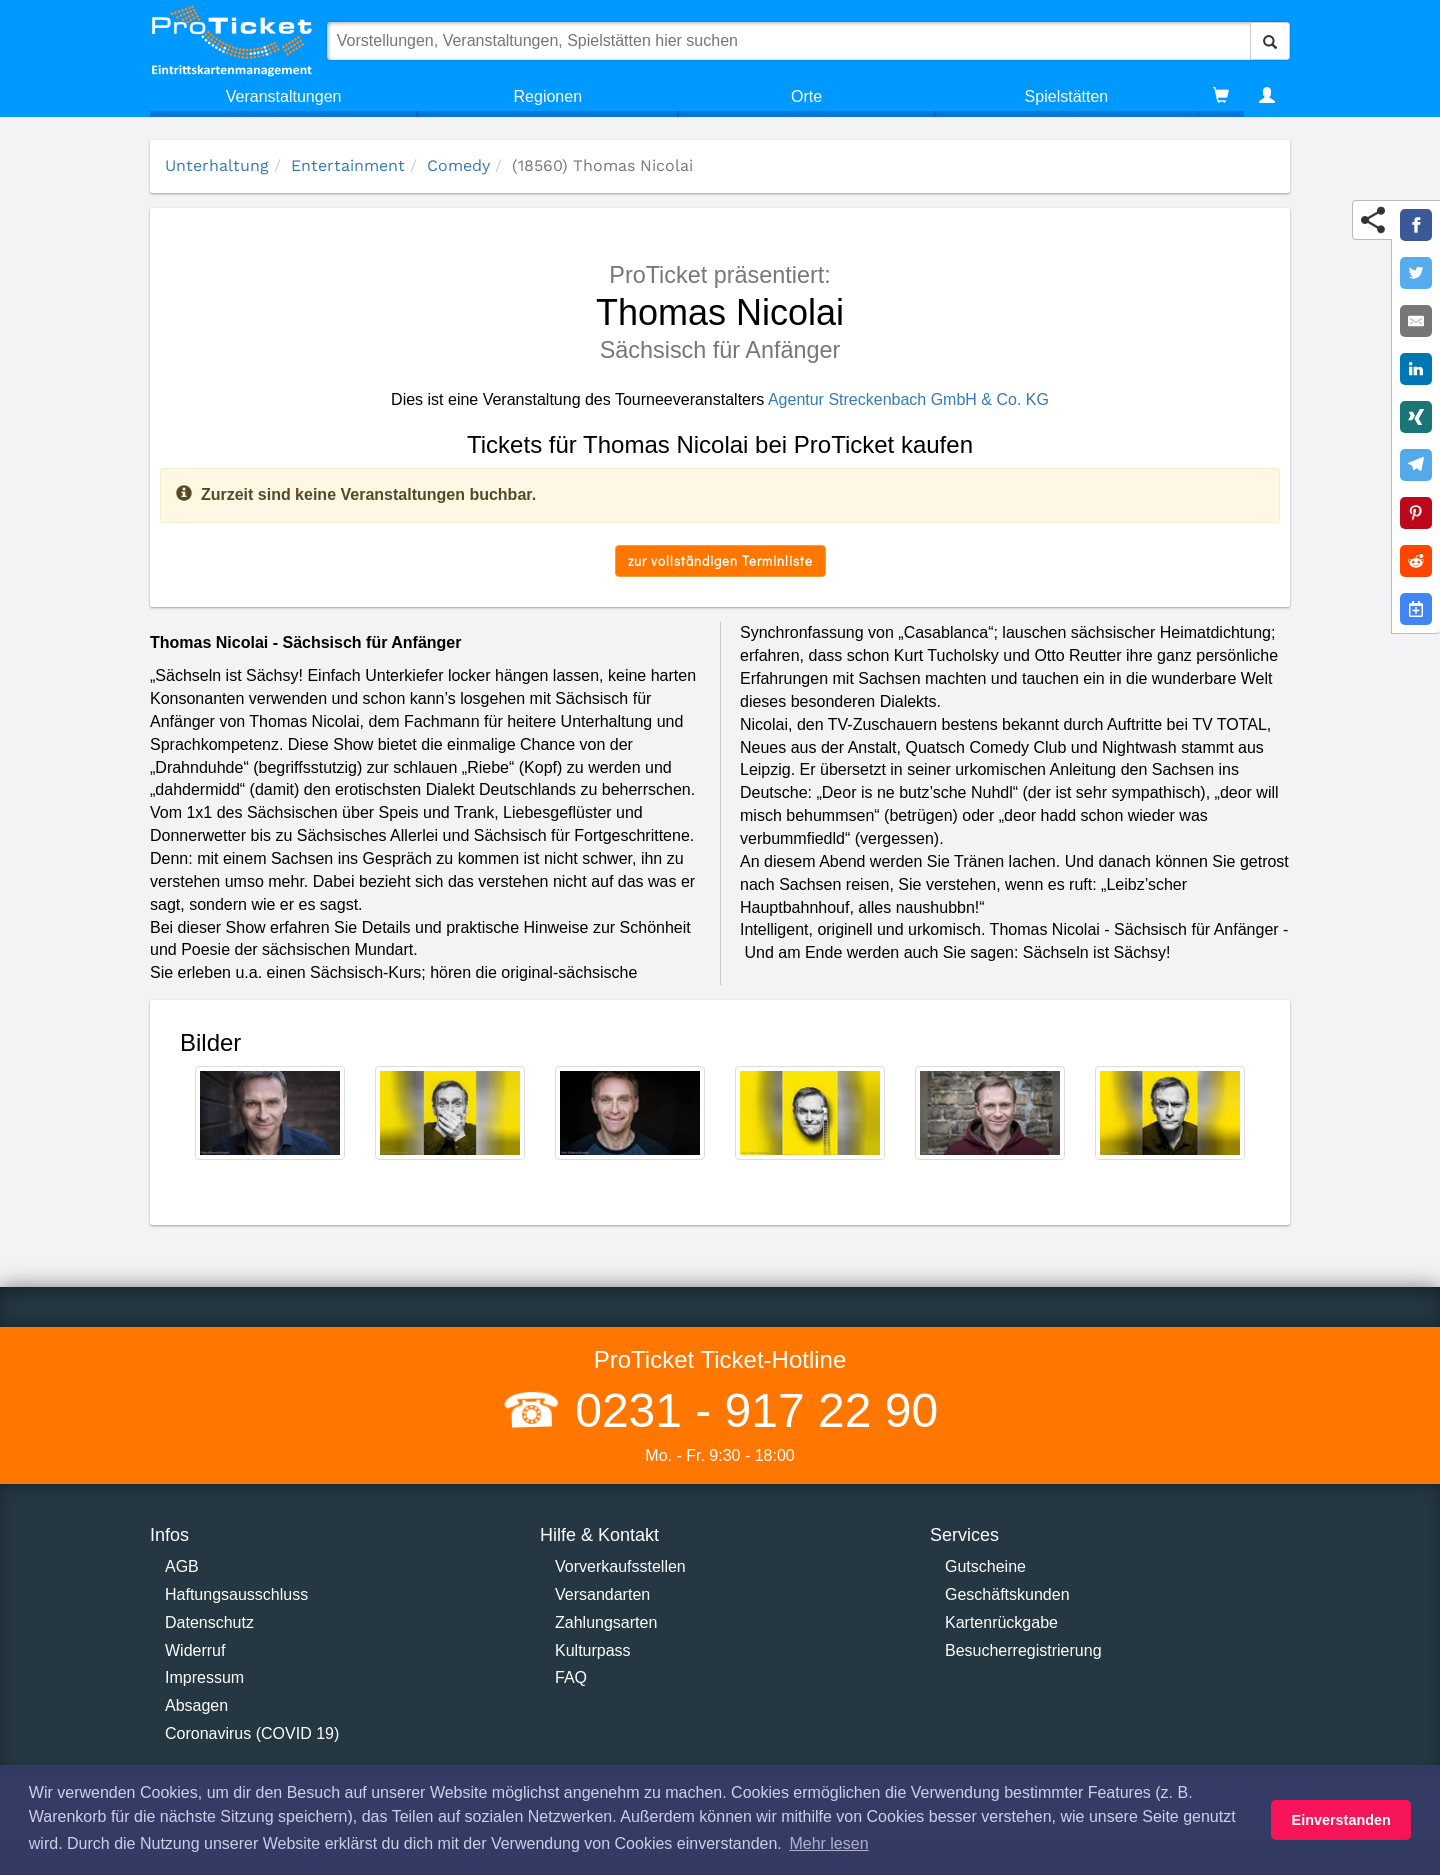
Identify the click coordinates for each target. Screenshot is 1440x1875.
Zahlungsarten (606, 1622)
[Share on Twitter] (1416, 273)
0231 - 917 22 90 (750, 1410)
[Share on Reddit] (1416, 561)
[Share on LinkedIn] (1416, 369)
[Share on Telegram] (1416, 465)
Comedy (458, 165)
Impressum (204, 1677)
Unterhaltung (217, 165)
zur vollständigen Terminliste (720, 560)
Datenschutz (209, 1622)
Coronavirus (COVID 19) (252, 1733)
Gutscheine (985, 1566)
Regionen (548, 96)
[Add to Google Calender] (1416, 609)
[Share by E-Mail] (1416, 321)
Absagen (196, 1705)
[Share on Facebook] (1416, 225)
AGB (182, 1566)
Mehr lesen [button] (828, 1843)
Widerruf (195, 1650)
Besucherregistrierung (1023, 1650)
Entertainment (348, 165)
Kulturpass (593, 1650)
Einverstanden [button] (1341, 1820)
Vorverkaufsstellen (620, 1566)
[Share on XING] (1416, 417)
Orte (806, 96)
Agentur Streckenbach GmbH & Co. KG (908, 399)
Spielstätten (1067, 96)
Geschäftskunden (1007, 1594)
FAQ (571, 1677)
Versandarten (602, 1594)
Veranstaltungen (284, 96)
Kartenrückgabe (1001, 1622)
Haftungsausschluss (236, 1594)
